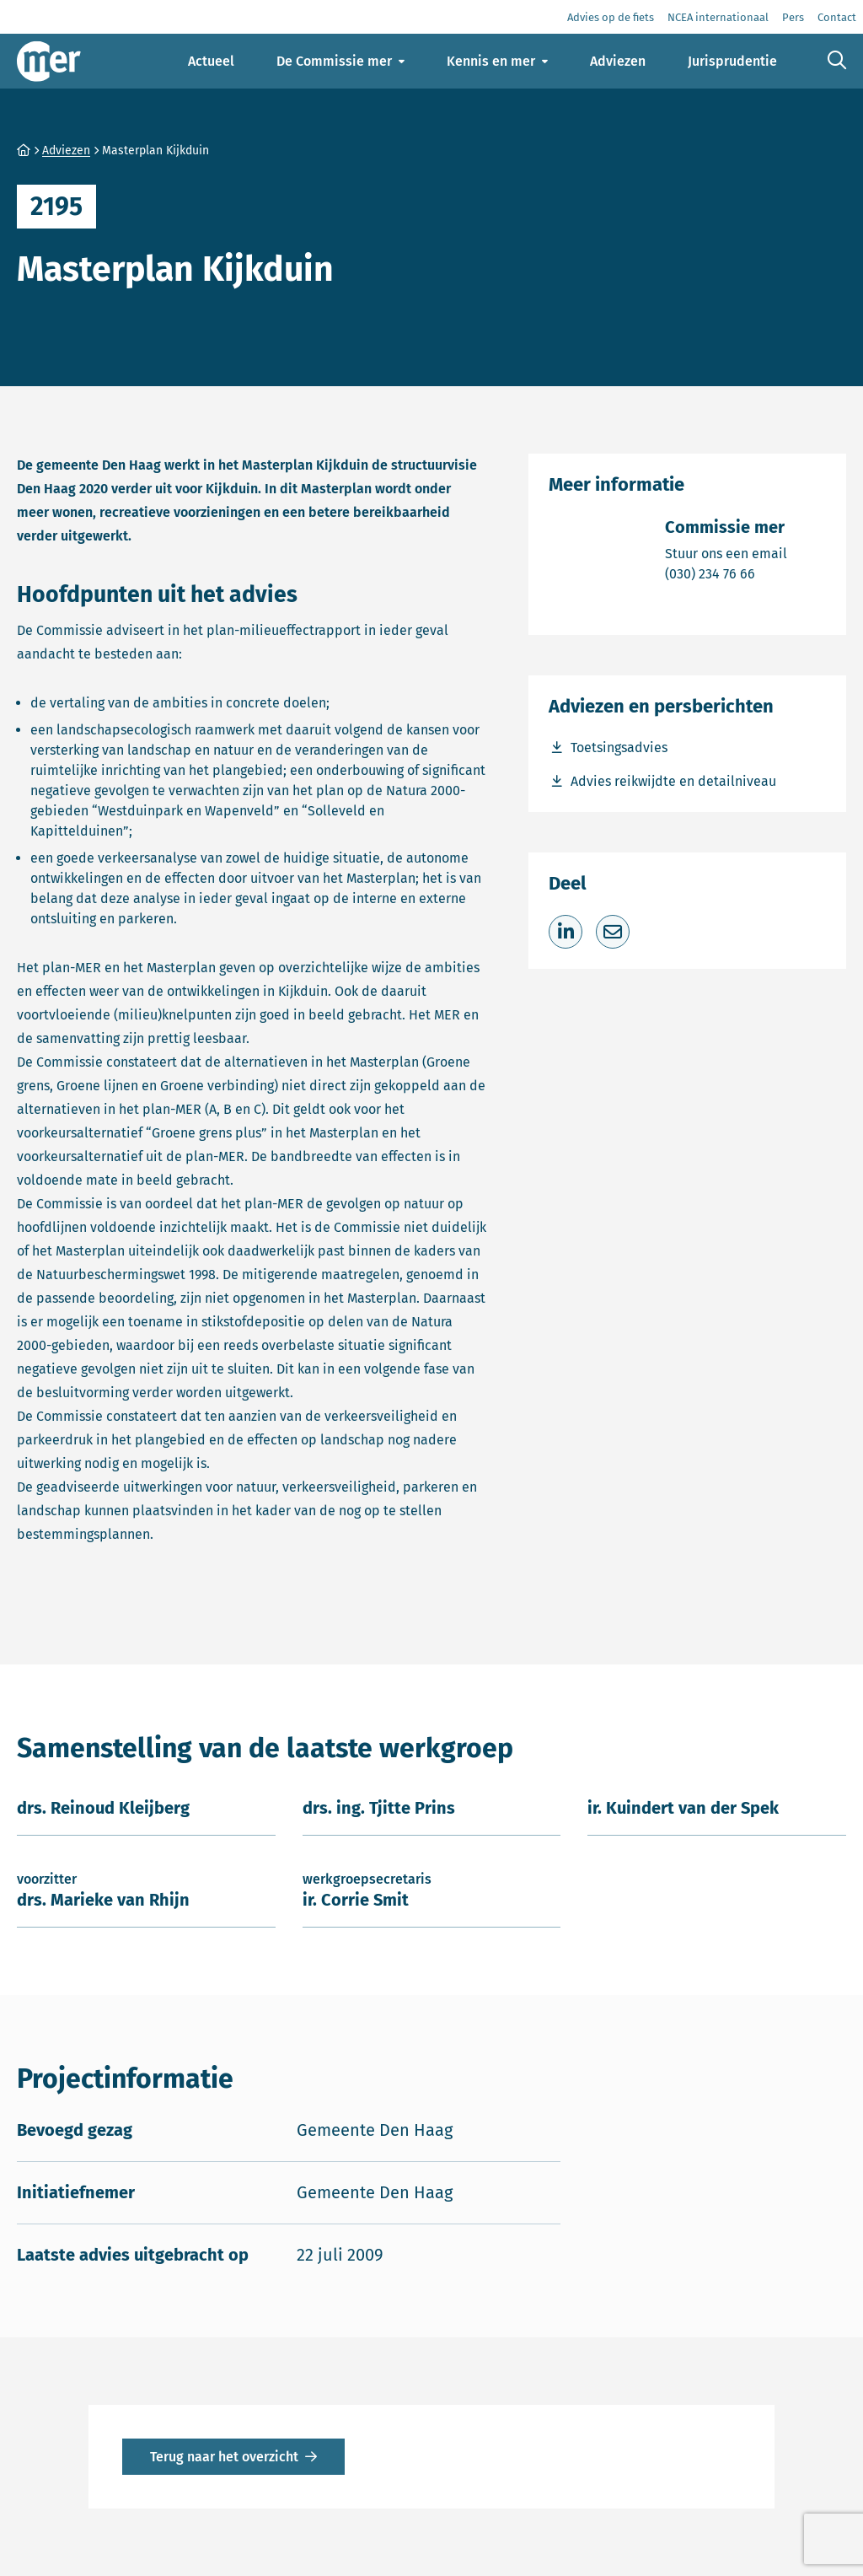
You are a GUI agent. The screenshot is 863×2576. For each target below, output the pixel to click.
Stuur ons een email (726, 553)
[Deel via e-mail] (613, 932)
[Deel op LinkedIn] (565, 932)
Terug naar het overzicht (224, 2457)
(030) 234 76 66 (726, 573)
